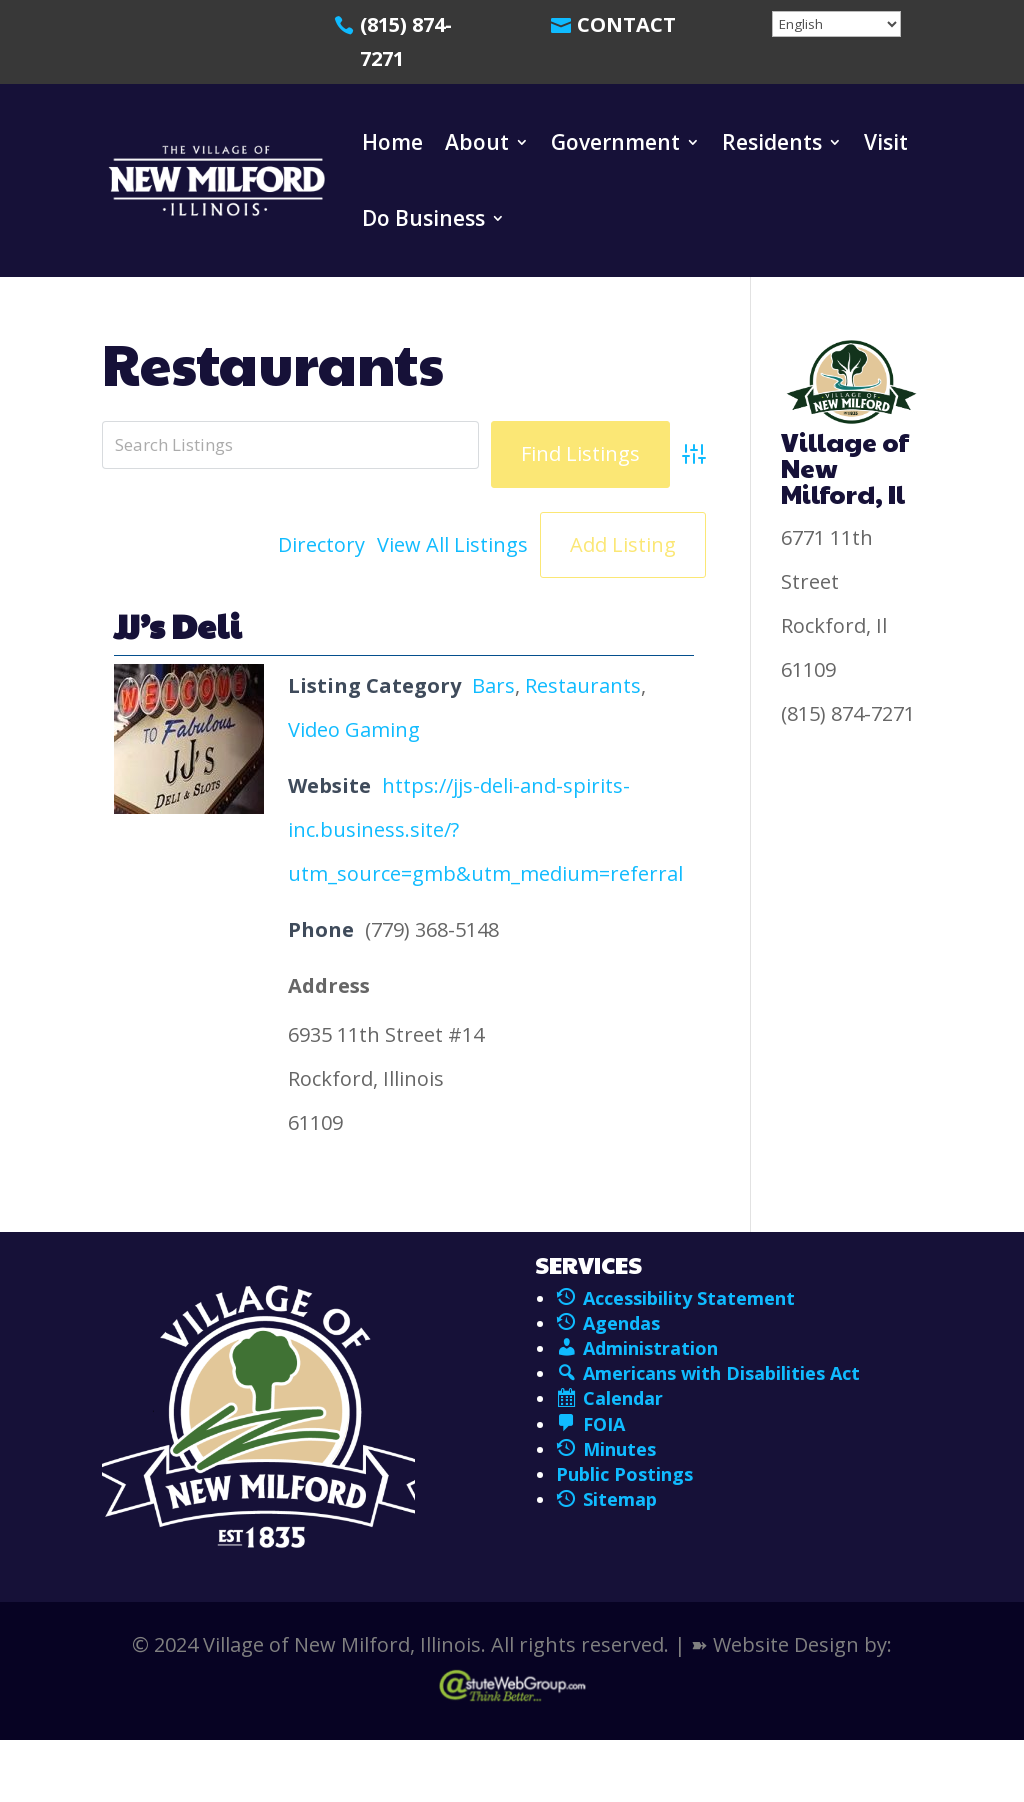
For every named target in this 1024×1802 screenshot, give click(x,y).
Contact (626, 24)
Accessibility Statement (689, 1298)
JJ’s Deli (177, 625)
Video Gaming (354, 729)
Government (615, 142)
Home (392, 142)
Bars (493, 685)
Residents (772, 142)
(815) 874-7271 (406, 41)
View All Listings (452, 544)
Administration (637, 1348)
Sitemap (606, 1499)
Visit (886, 142)
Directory (321, 544)
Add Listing (623, 544)
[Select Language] (836, 24)
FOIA (590, 1424)
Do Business (423, 218)
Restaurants (583, 685)
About (477, 142)
